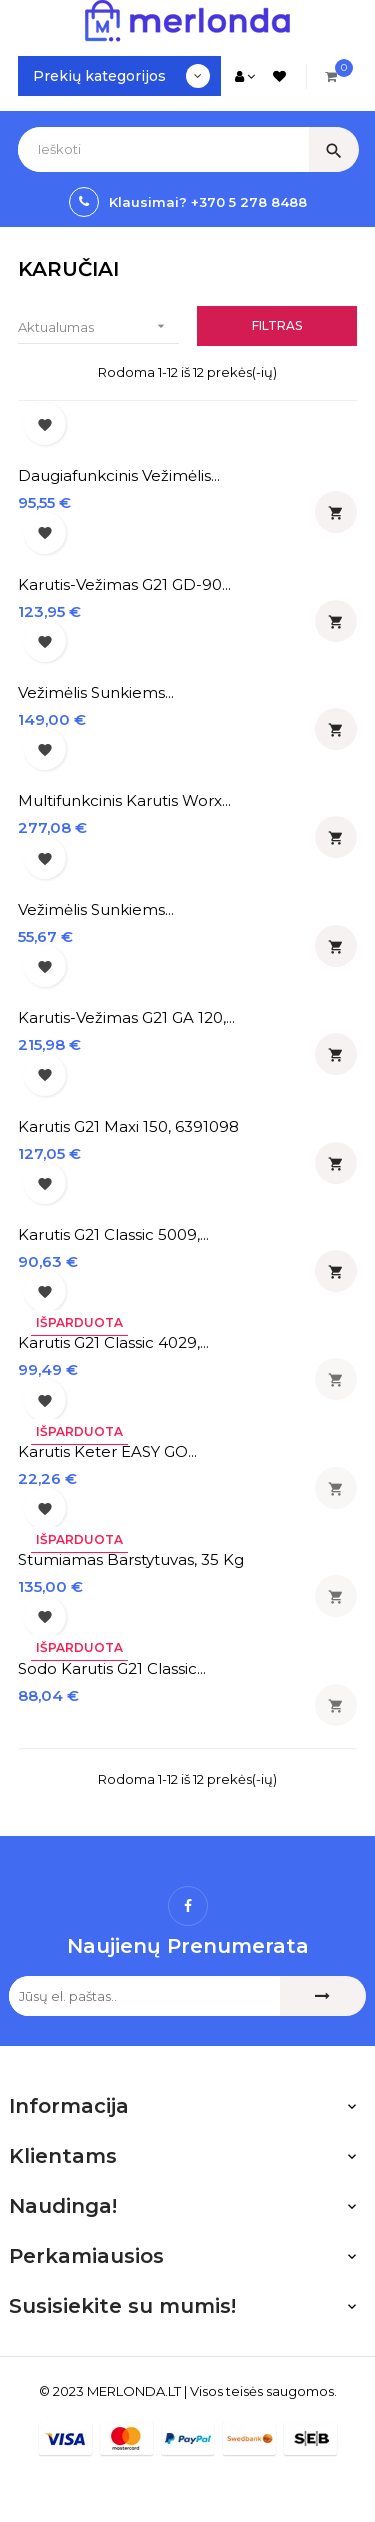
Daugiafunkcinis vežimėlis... (119, 475)
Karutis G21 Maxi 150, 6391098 (128, 1126)
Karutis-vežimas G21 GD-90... (124, 584)
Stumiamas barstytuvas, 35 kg (131, 1559)
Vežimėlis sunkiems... (96, 692)
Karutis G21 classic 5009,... (113, 1234)
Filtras (277, 325)
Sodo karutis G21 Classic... (112, 1668)
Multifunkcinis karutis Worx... (124, 800)
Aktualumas (98, 326)
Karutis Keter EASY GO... (107, 1451)
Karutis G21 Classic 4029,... (113, 1342)
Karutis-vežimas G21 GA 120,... (126, 1017)
